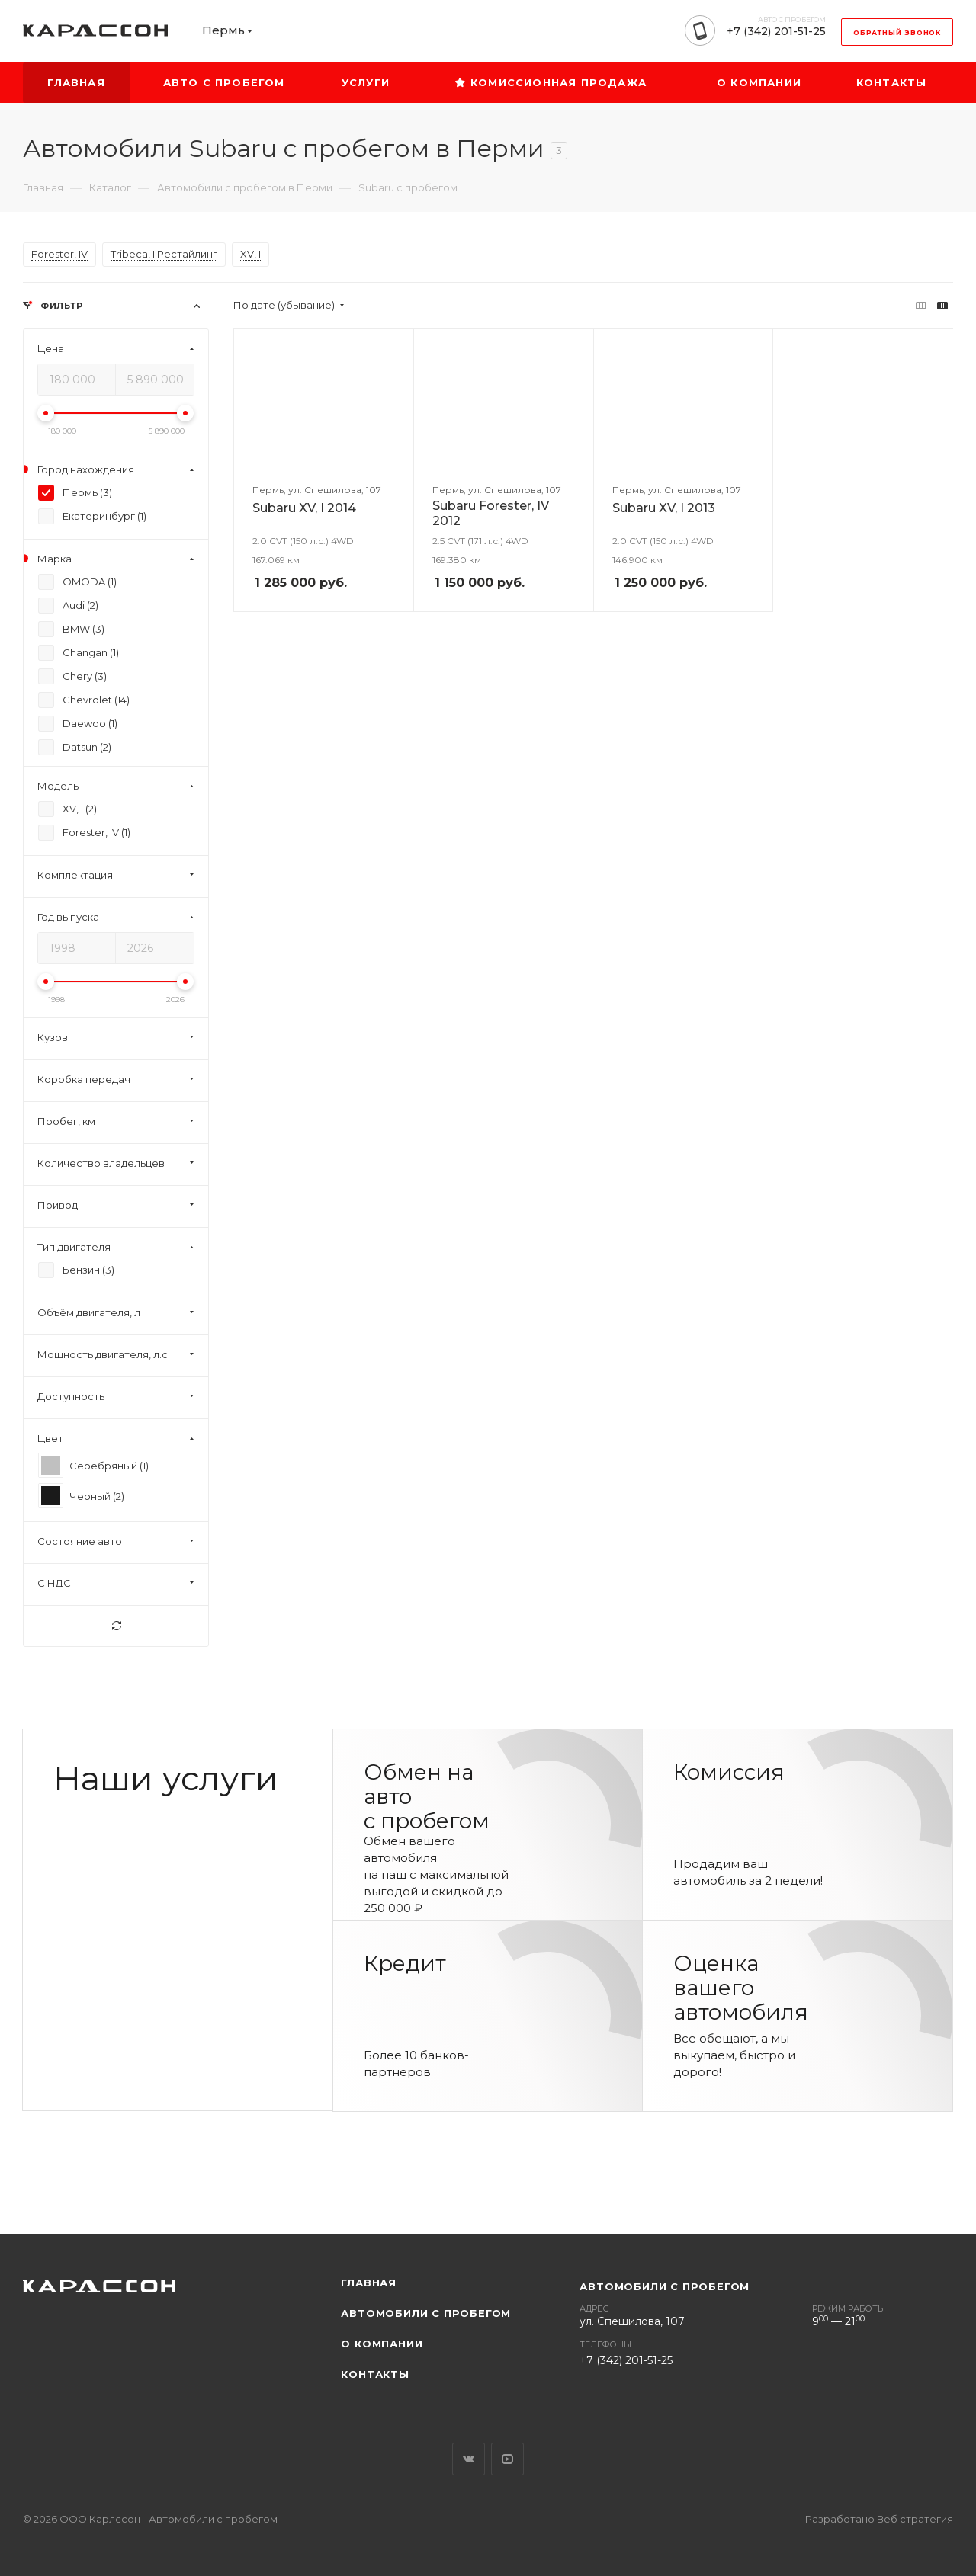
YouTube (507, 2459)
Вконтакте (468, 2459)
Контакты (375, 2374)
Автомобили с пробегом (426, 2313)
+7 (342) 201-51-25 (776, 31)
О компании (381, 2343)
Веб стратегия (915, 2519)
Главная (368, 2282)
